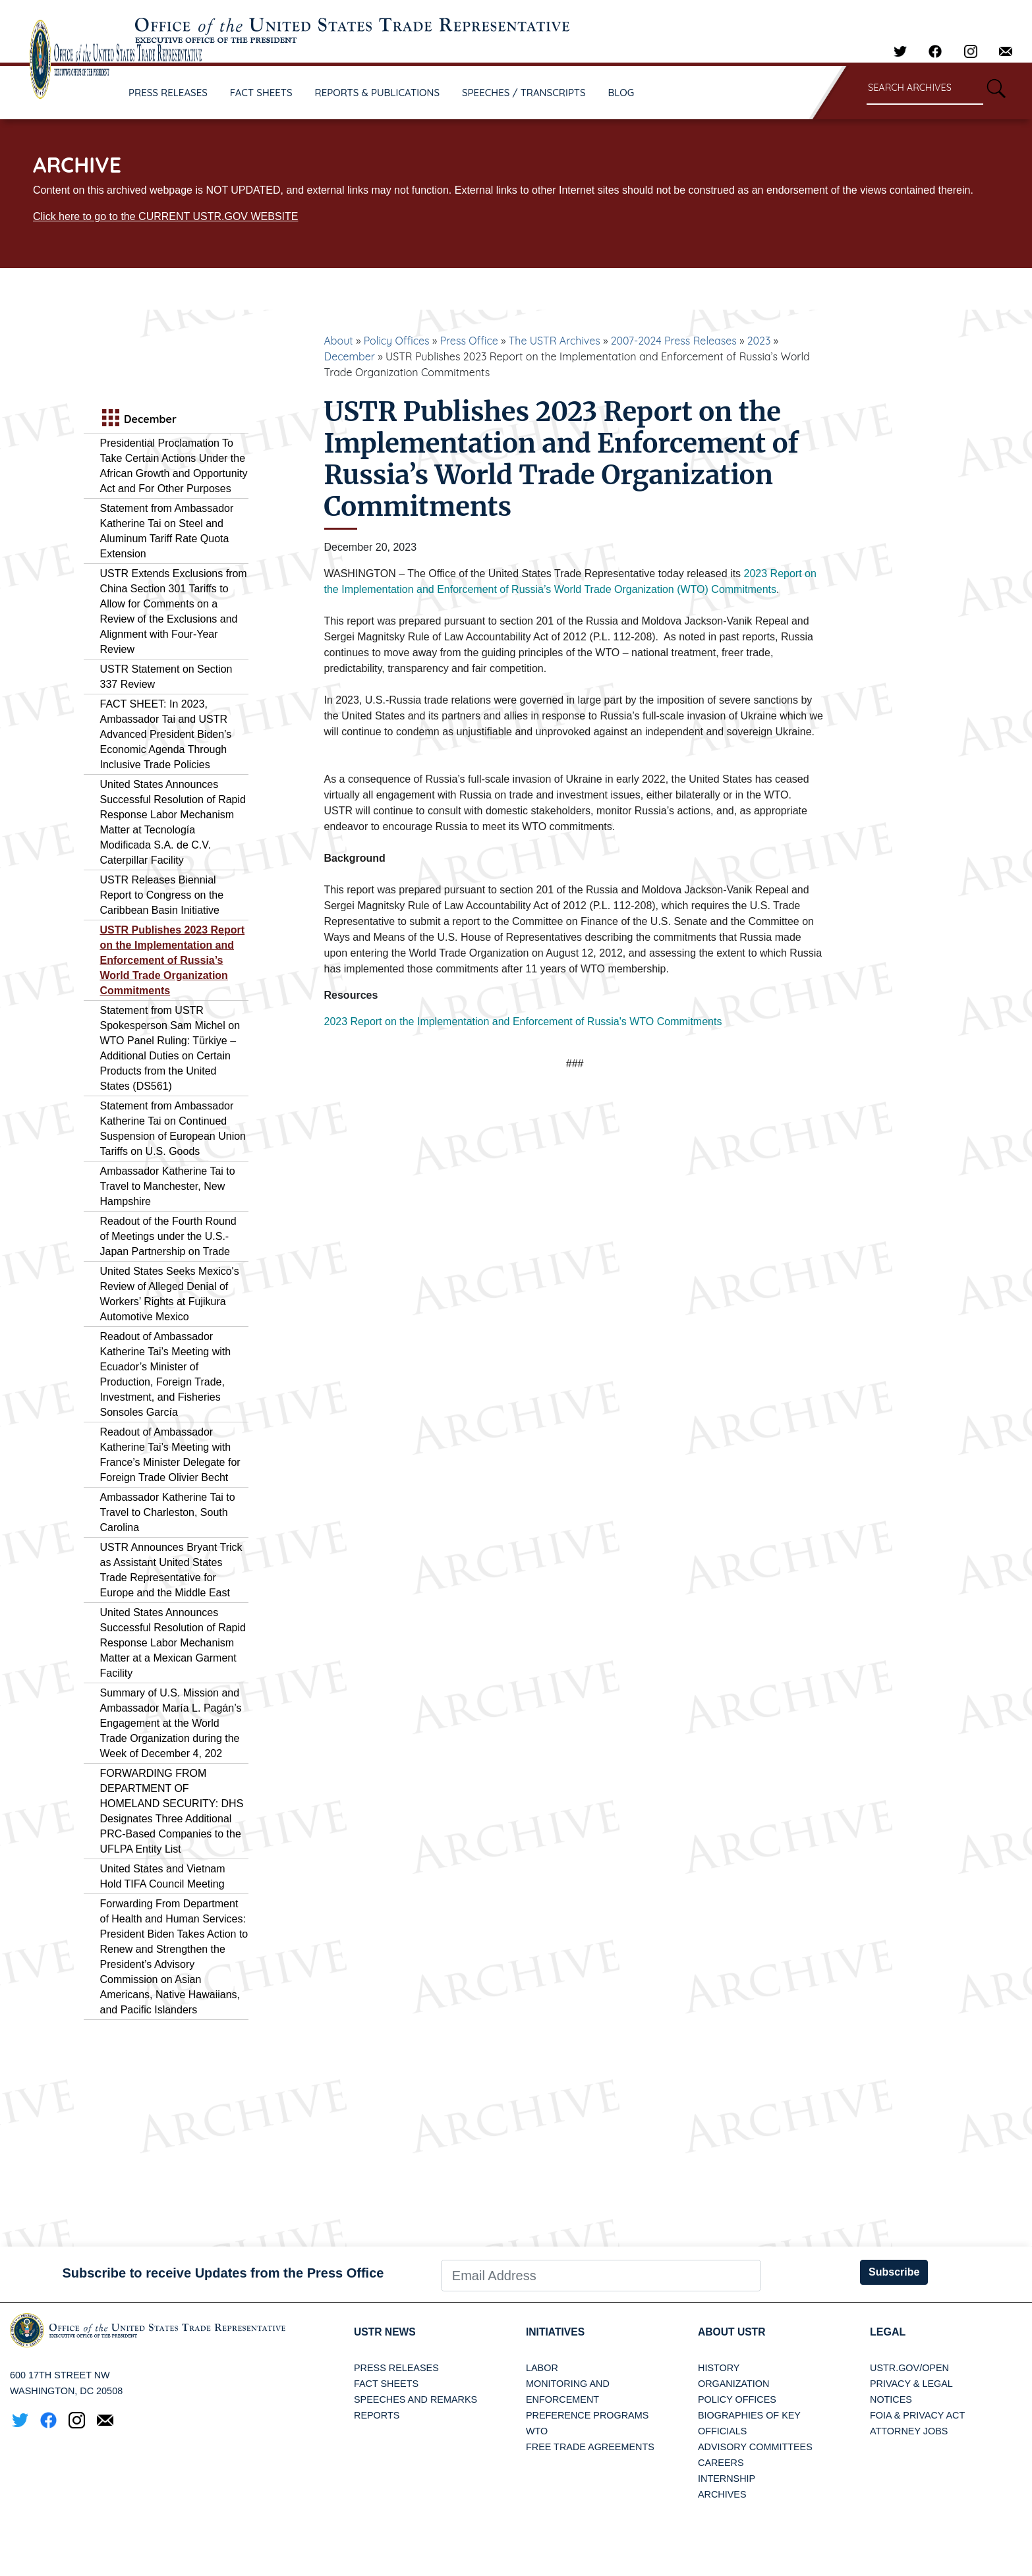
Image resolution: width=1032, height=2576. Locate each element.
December (350, 356)
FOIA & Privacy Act (917, 2415)
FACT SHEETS (261, 92)
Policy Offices (397, 340)
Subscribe (894, 2272)
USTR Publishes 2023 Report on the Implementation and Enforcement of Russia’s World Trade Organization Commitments (172, 960)
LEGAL (887, 2332)
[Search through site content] (925, 88)
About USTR (732, 2332)
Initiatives (556, 2332)
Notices (891, 2399)
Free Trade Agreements (590, 2447)
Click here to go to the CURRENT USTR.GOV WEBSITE (165, 216)
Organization (733, 2383)
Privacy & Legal (911, 2383)
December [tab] (138, 419)
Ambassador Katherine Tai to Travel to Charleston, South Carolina (167, 1512)
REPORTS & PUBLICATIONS (377, 92)
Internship (726, 2478)
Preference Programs (587, 2415)
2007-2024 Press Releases (674, 340)
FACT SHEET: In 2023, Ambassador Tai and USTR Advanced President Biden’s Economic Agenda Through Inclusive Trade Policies (166, 734)
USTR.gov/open (909, 2368)
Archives (722, 2494)
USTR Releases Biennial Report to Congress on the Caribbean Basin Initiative (162, 895)
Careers (721, 2462)
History (718, 2368)
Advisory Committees (755, 2447)
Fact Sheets (386, 2383)
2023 (759, 340)
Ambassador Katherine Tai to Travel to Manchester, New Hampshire (167, 1186)
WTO (537, 2431)
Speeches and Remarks (415, 2399)
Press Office (469, 340)
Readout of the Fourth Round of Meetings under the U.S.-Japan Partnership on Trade (168, 1236)
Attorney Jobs (909, 2431)
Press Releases (396, 2368)
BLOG (621, 92)
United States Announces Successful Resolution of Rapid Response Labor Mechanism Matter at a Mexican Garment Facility (173, 1643)
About (338, 340)
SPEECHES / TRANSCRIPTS (524, 92)
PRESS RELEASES (168, 92)
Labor (542, 2368)
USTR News (385, 2332)
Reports (376, 2415)
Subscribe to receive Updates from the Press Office (223, 2273)
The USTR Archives (554, 340)
